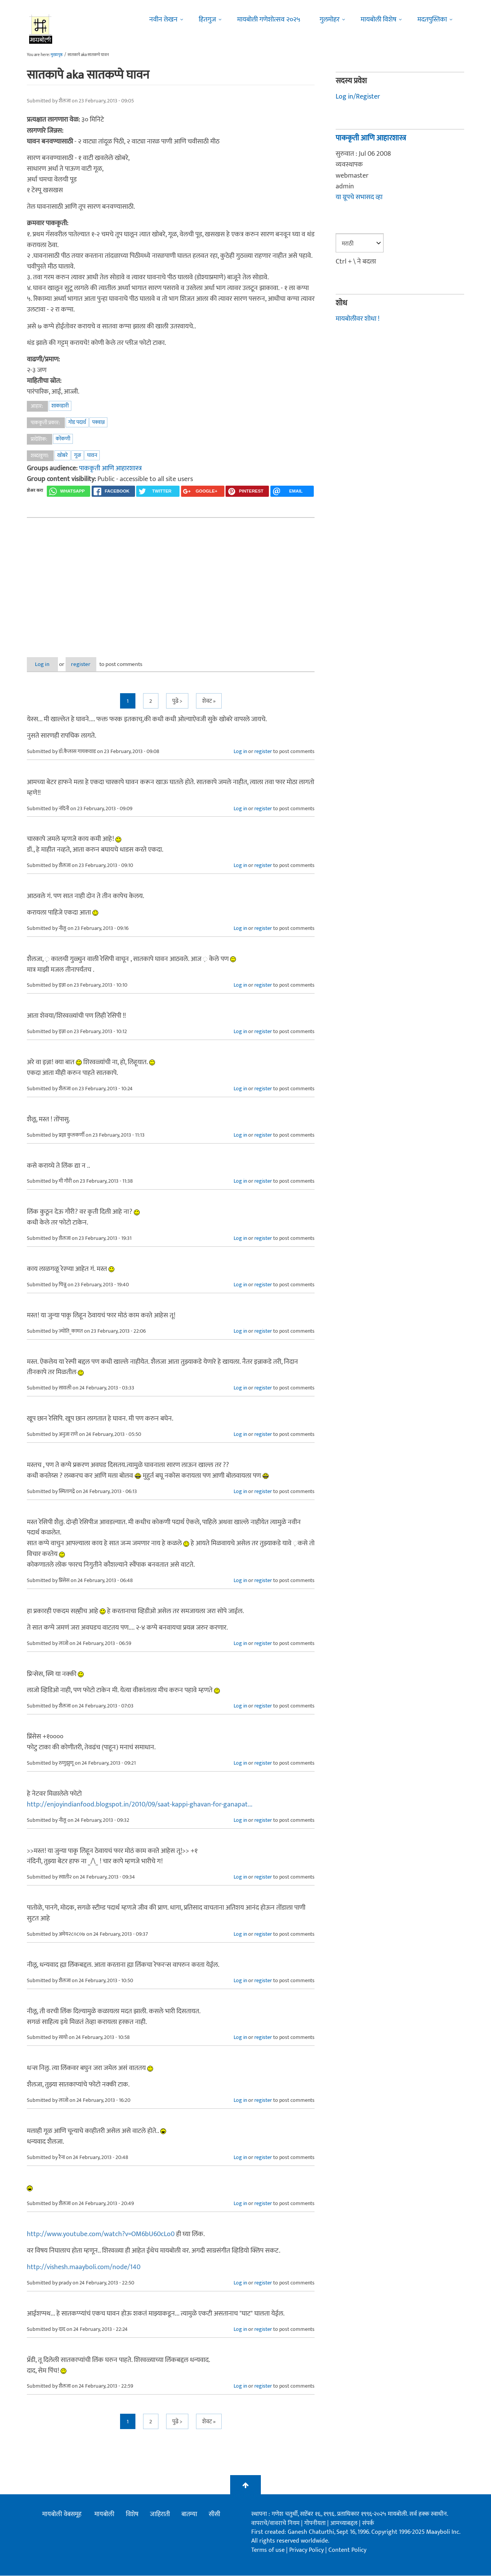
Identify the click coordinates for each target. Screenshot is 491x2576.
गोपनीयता (315, 2523)
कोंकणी (63, 438)
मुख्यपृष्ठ (57, 54)
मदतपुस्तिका (432, 19)
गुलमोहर (329, 19)
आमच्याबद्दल (344, 2523)
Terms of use (268, 2550)
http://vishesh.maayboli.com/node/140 (83, 2267)
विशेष (132, 2514)
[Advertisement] (171, 581)
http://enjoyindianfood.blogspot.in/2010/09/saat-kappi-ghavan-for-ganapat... (139, 1804)
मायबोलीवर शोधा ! (357, 319)
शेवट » (209, 701)
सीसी (214, 2514)
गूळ (77, 455)
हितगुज (207, 19)
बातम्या (189, 2514)
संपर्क (368, 2523)
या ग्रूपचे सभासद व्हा (359, 197)
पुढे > (177, 701)
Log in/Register (358, 96)
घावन (92, 455)
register (95, 664)
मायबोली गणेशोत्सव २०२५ (268, 19)
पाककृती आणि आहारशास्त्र (110, 468)
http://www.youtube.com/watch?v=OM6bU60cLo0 (101, 2234)
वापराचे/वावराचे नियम (275, 2523)
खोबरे (62, 455)
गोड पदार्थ (77, 422)
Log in (47, 664)
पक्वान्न (98, 422)
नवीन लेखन (163, 19)
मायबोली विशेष (378, 19)
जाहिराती (160, 2514)
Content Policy (347, 2550)
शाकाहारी (60, 405)
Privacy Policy (307, 2550)
